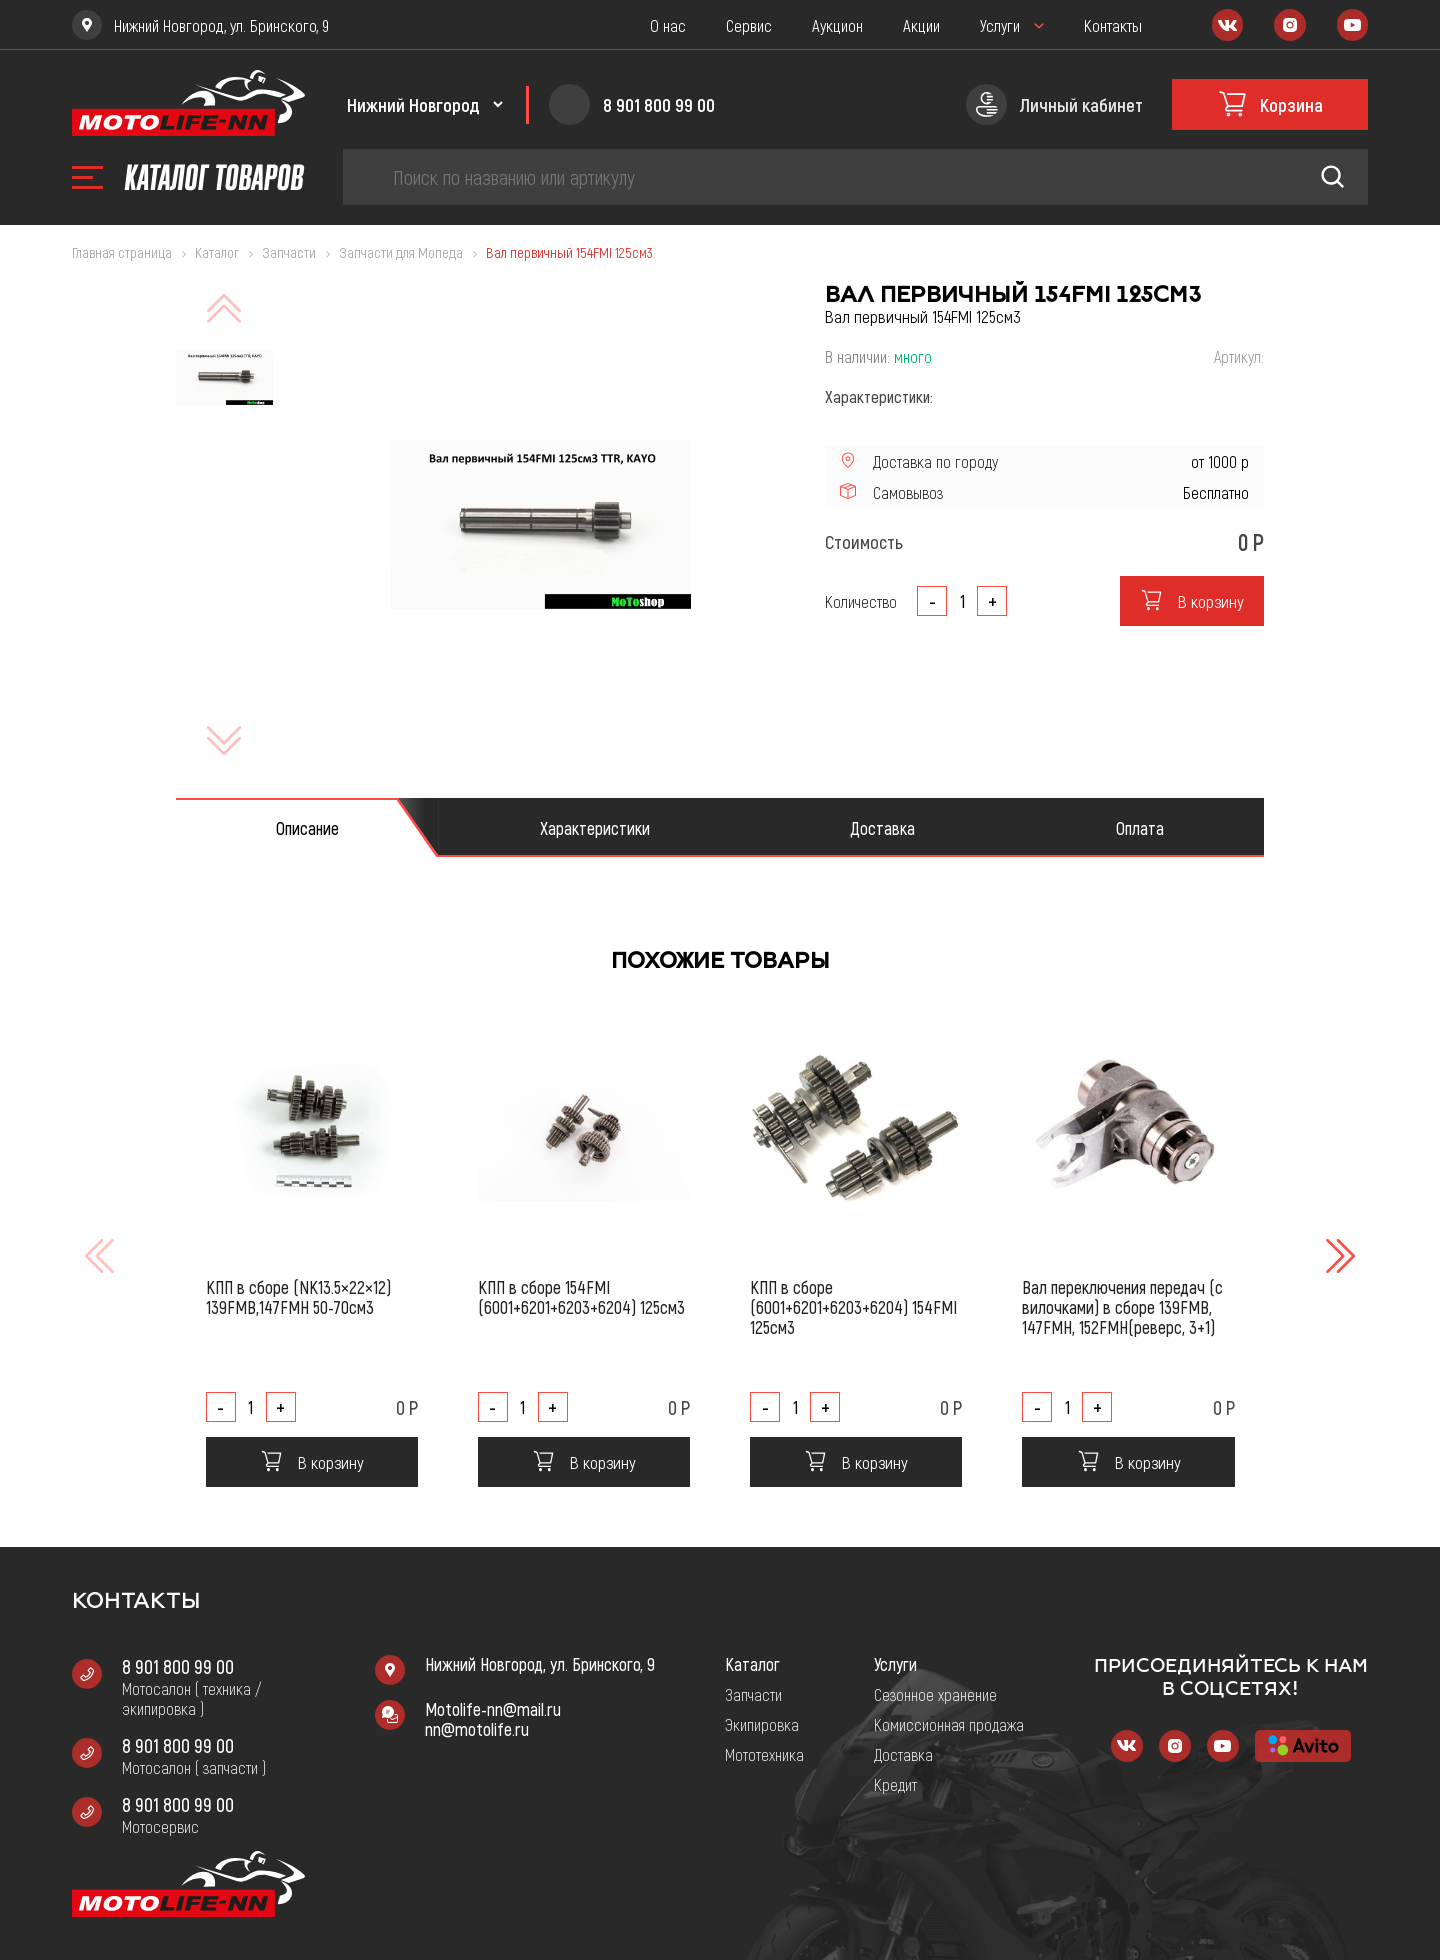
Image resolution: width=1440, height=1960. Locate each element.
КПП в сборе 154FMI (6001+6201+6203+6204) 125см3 (581, 1297)
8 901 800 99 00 (178, 1666)
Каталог (752, 1664)
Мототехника (764, 1754)
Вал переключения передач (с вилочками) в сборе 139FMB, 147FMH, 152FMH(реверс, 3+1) (1122, 1307)
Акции (921, 25)
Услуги (1000, 25)
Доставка (903, 1754)
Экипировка (762, 1724)
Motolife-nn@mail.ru (493, 1709)
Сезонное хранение (935, 1694)
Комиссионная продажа (949, 1724)
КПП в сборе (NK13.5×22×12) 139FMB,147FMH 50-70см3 (298, 1297)
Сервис (749, 25)
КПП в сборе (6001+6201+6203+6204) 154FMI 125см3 (853, 1307)
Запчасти (753, 1694)
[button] (1338, 1256)
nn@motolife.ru (477, 1729)
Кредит (895, 1784)
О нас (668, 25)
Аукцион (837, 25)
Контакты (1113, 25)
